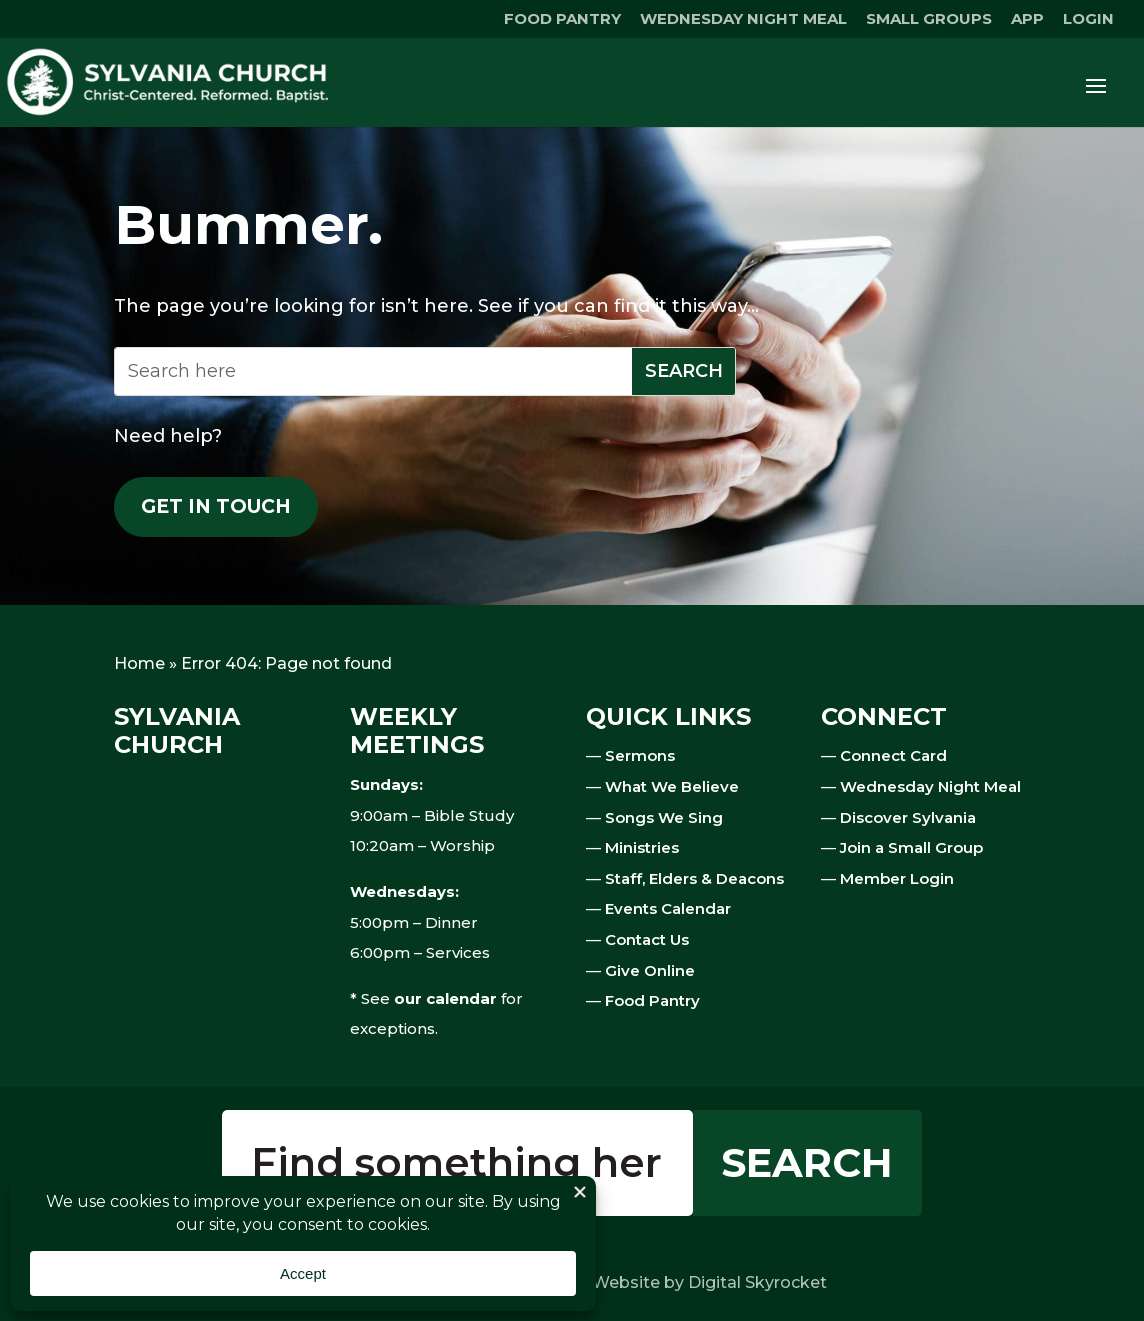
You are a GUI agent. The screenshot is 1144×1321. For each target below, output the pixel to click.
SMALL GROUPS (929, 19)
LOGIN (1088, 19)
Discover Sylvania (908, 817)
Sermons (640, 755)
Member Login (897, 878)
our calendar (445, 998)
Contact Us (647, 939)
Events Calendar (668, 908)
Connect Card (893, 755)
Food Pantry (652, 1000)
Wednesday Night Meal (930, 786)
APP (1027, 19)
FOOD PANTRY (562, 19)
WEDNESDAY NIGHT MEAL (743, 19)
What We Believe (672, 786)
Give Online (650, 970)
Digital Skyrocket (757, 1282)
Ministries (642, 847)
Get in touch (216, 506)
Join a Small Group (911, 847)
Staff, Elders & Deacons (694, 878)
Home (139, 663)
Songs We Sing (664, 817)
